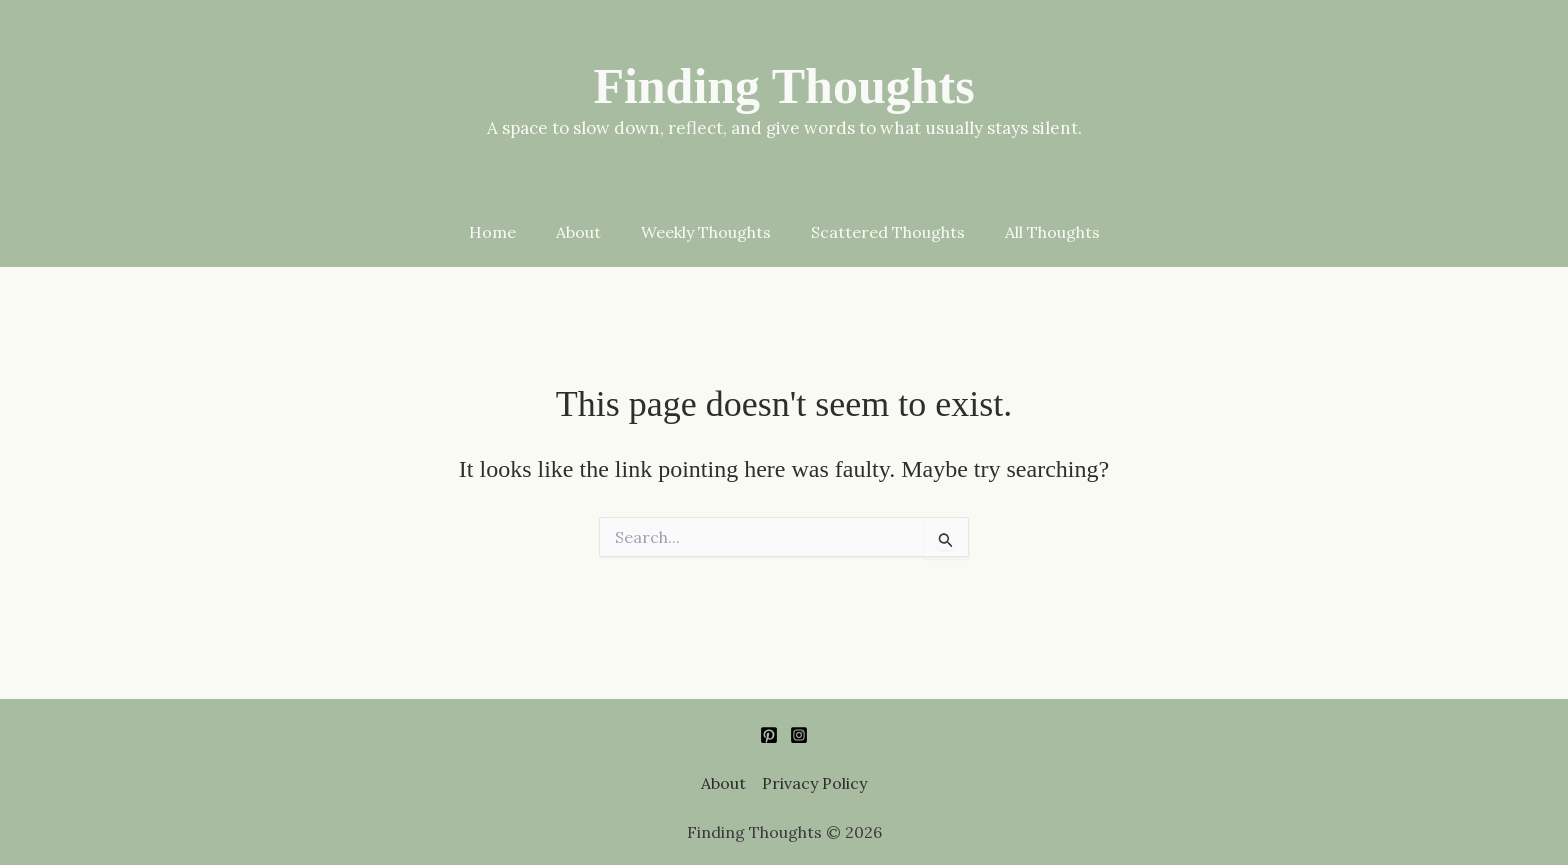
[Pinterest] (769, 736)
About (578, 248)
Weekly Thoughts (706, 248)
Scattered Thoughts (888, 248)
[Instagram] (799, 736)
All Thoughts (1052, 248)
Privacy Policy (814, 784)
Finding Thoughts (783, 86)
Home (492, 248)
